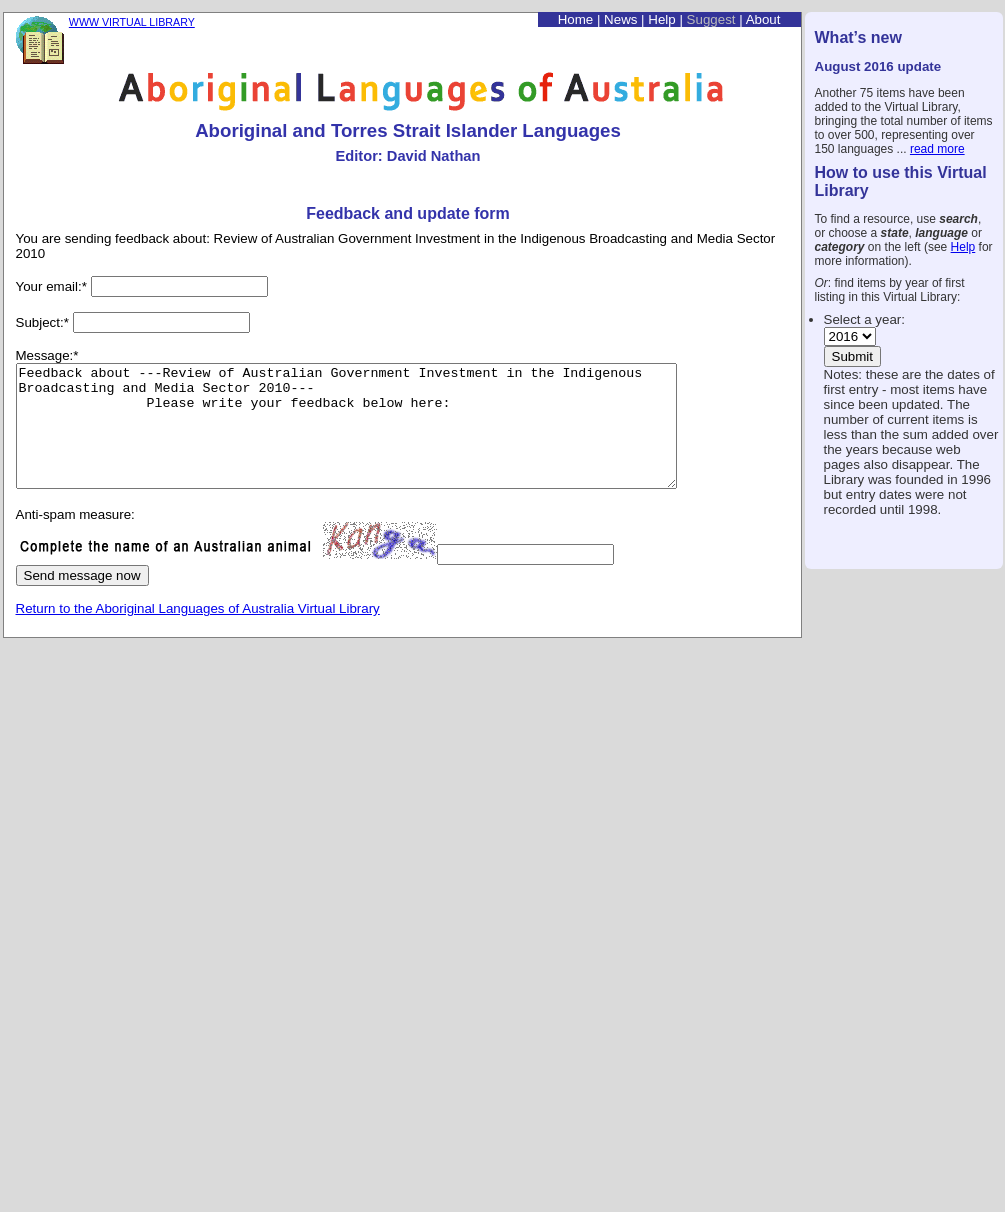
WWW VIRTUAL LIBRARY (132, 22)
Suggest (711, 19)
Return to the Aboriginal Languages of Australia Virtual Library (198, 632)
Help (963, 247)
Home (576, 19)
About (763, 19)
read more (937, 149)
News (620, 19)
